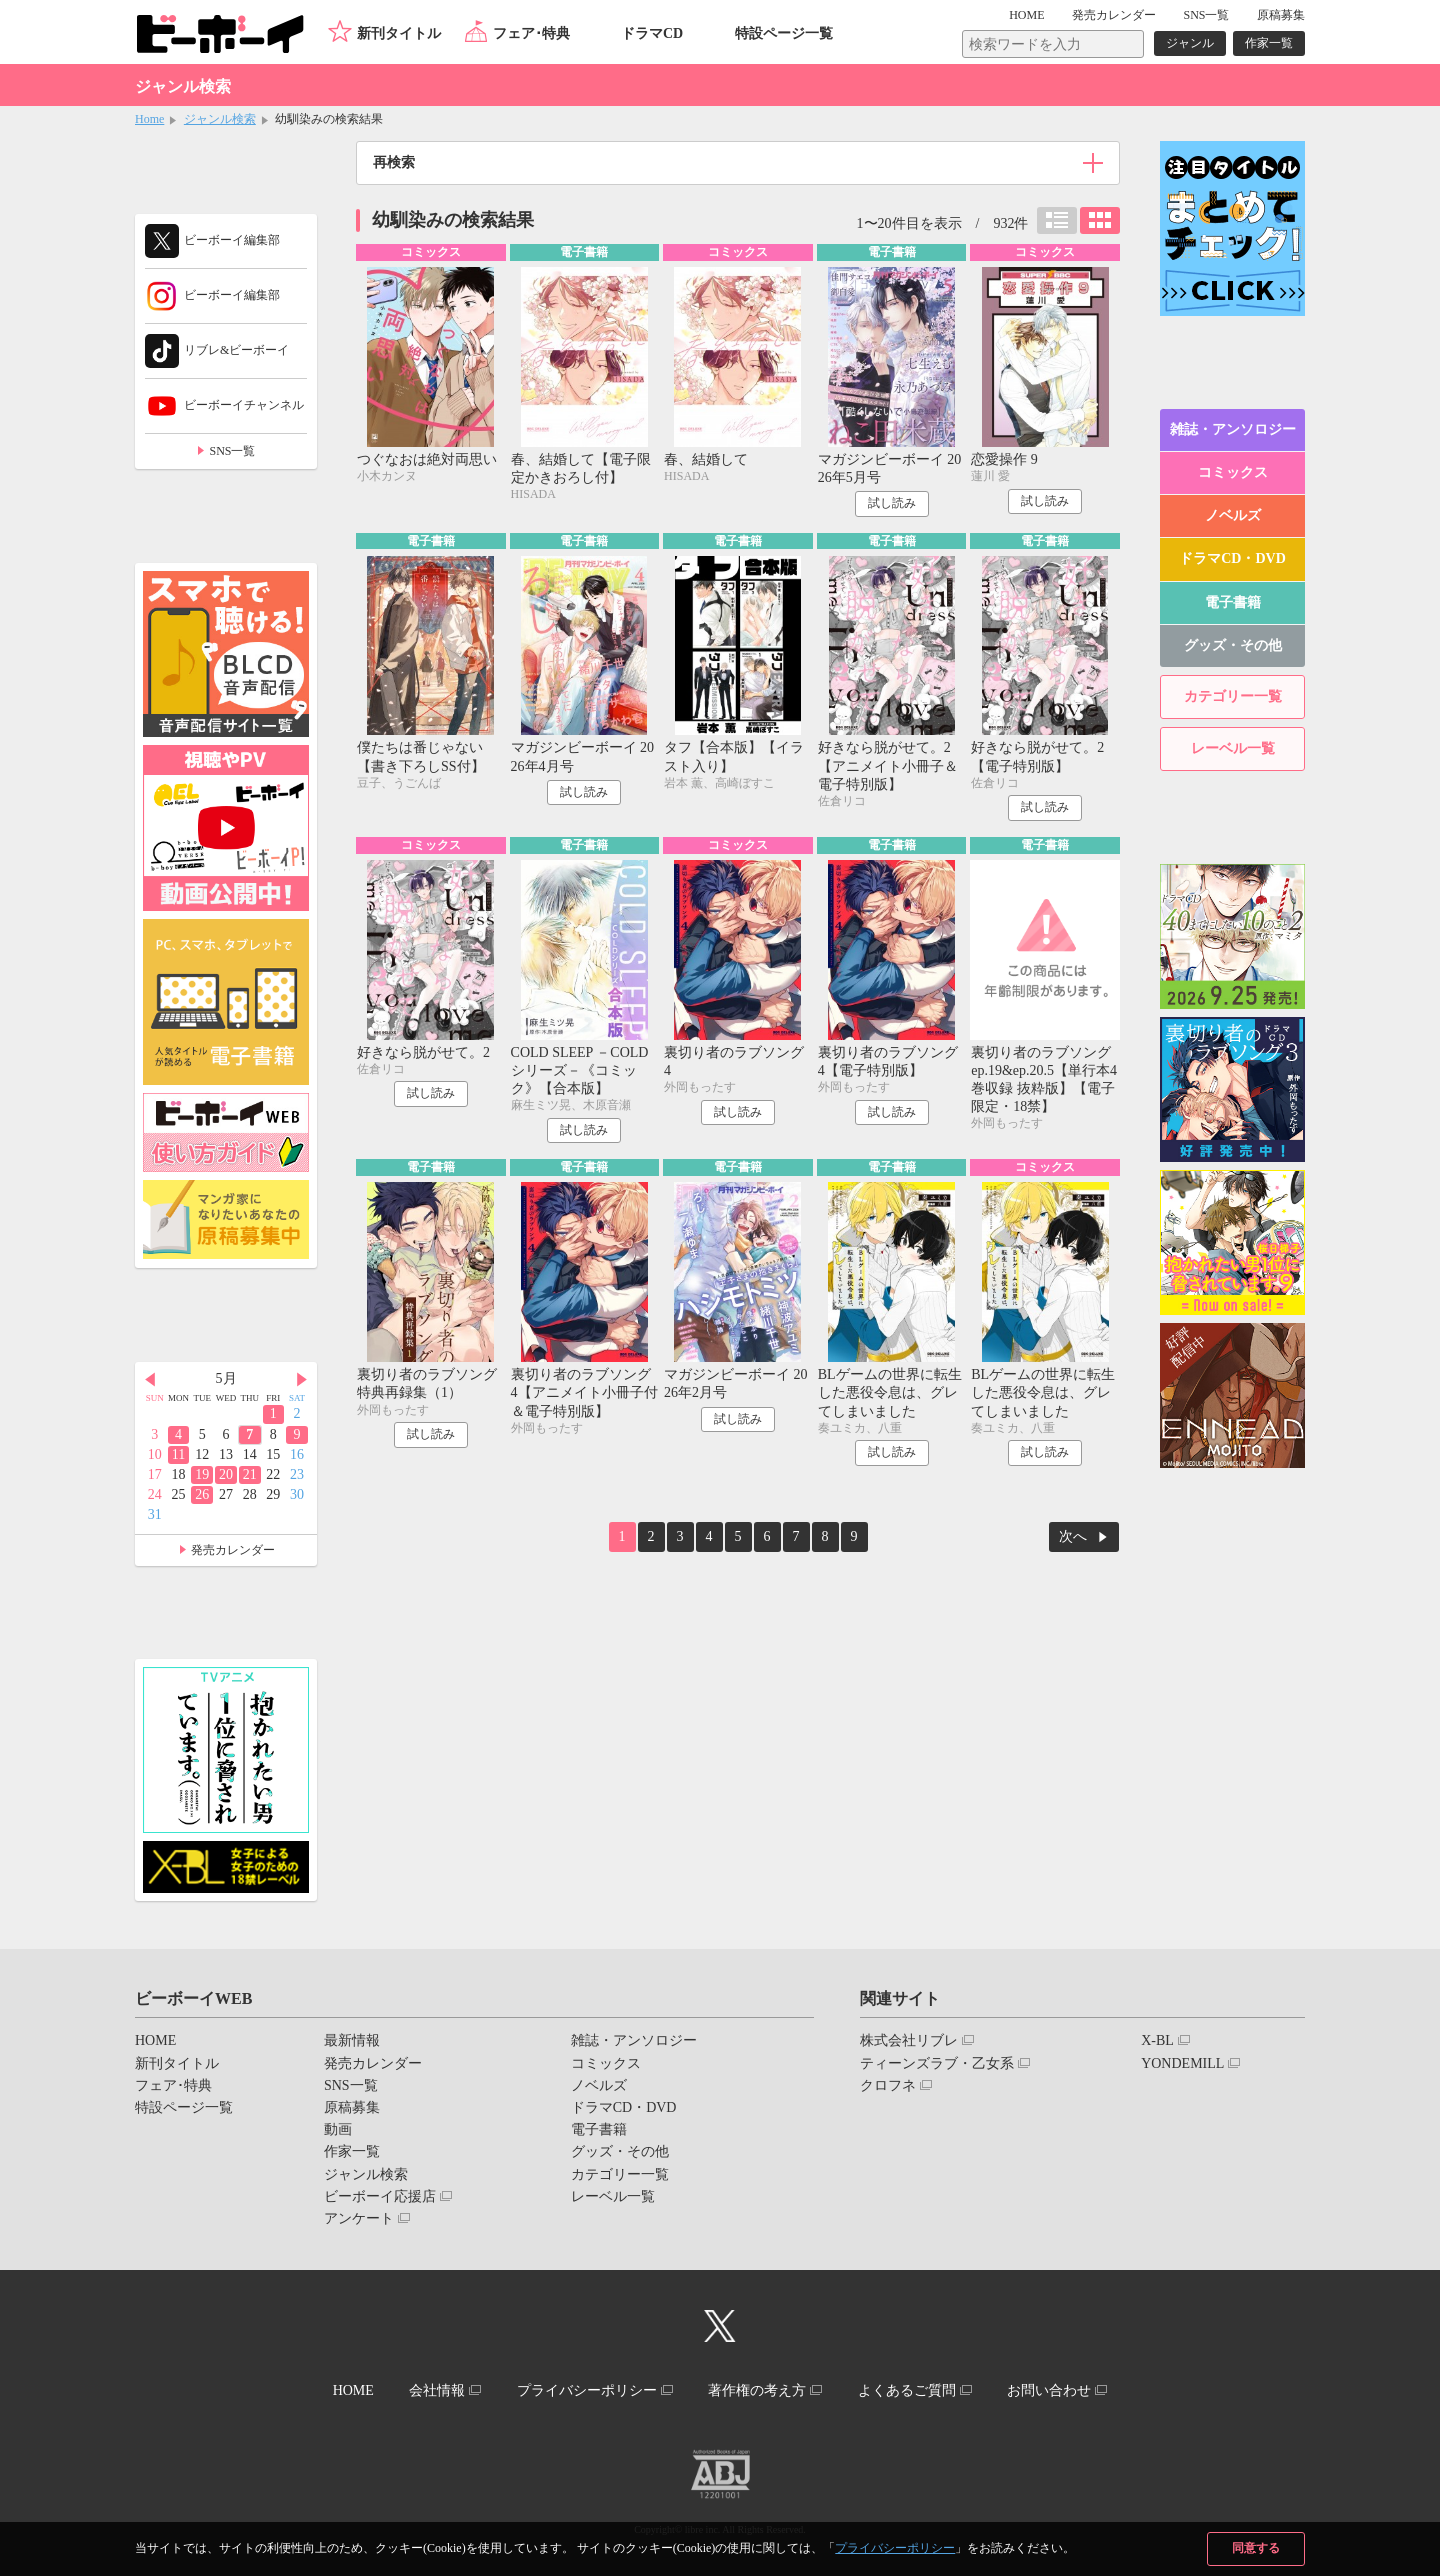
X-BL (1157, 2040)
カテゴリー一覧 (1233, 696)
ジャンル (1190, 43)
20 (226, 1474)
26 (202, 1494)
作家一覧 (1269, 43)
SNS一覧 (1206, 15)
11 (178, 1454)
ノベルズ (1233, 515)
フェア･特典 (531, 33)
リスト (1057, 220)
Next (302, 1380)
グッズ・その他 (1233, 645)
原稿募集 (1281, 15)
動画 (338, 2129)
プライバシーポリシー (895, 2548)
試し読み (892, 503)
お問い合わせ (1049, 2390)
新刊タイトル (399, 33)
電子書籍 (1233, 602)
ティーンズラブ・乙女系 (937, 2063)
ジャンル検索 (220, 119)
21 (250, 1474)
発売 (1114, 15)
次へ (1073, 1536)
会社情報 (437, 2390)
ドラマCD (652, 33)
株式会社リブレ (909, 2040)
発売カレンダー (233, 1550)
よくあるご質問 (907, 2390)
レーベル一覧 (1233, 748)
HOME (1026, 15)
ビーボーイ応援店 (380, 2196)
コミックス (1233, 472)
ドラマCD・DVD (1232, 558)
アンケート (359, 2218)
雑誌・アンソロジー (1233, 429)
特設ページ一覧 (784, 33)
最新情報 (352, 2040)
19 (202, 1474)
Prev (150, 1380)
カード (1100, 220)
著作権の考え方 (757, 2390)
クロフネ (888, 2085)
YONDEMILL (1182, 2063)
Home (149, 119)
